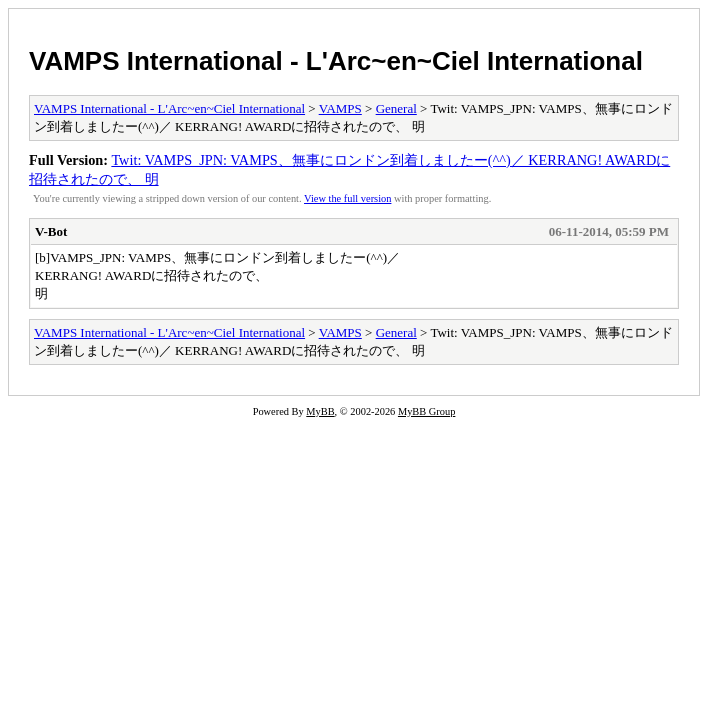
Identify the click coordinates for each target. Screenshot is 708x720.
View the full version (347, 198)
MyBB (320, 411)
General (396, 108)
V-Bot (51, 231)
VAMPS (340, 108)
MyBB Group (426, 411)
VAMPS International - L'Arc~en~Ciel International (336, 61)
